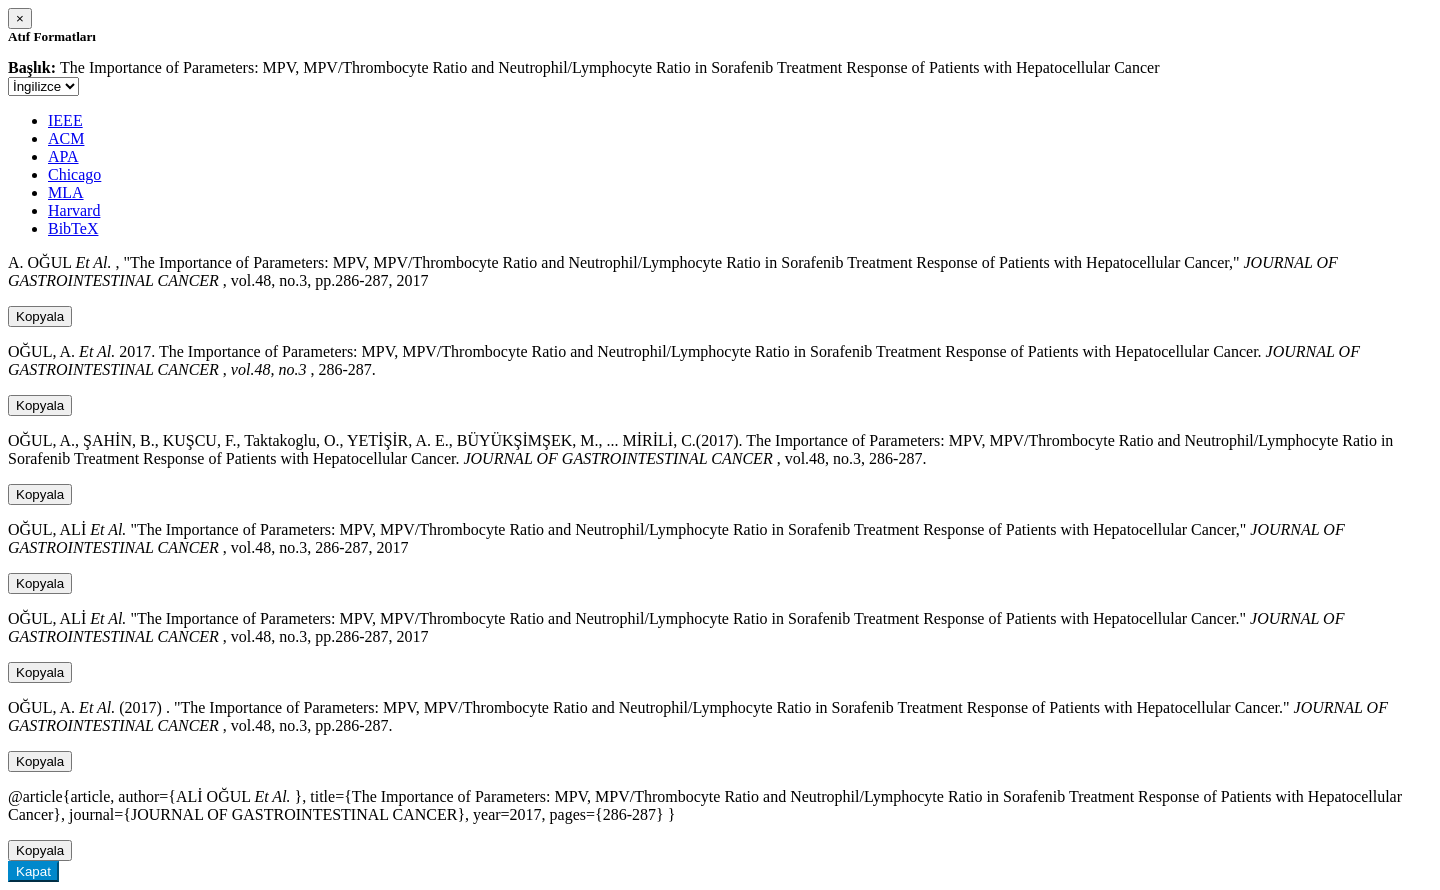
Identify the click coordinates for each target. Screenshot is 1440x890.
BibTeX (73, 228)
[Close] (20, 18)
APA (63, 156)
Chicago (74, 174)
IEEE (65, 120)
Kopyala (40, 316)
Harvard (74, 210)
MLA (66, 192)
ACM (66, 138)
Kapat (33, 871)
